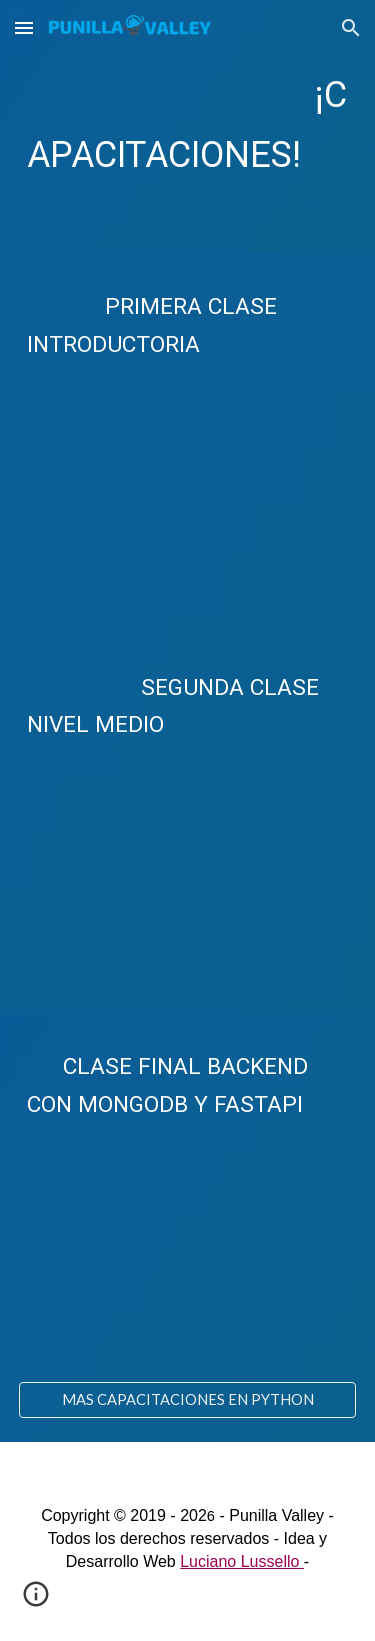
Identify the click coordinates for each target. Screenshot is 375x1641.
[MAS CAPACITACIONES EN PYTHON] (188, 1399)
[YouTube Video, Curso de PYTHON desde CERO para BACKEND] (188, 1252)
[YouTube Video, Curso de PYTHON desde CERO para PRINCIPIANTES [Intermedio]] (188, 872)
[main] (188, 125)
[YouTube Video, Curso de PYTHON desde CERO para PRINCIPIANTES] (188, 492)
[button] (24, 27)
